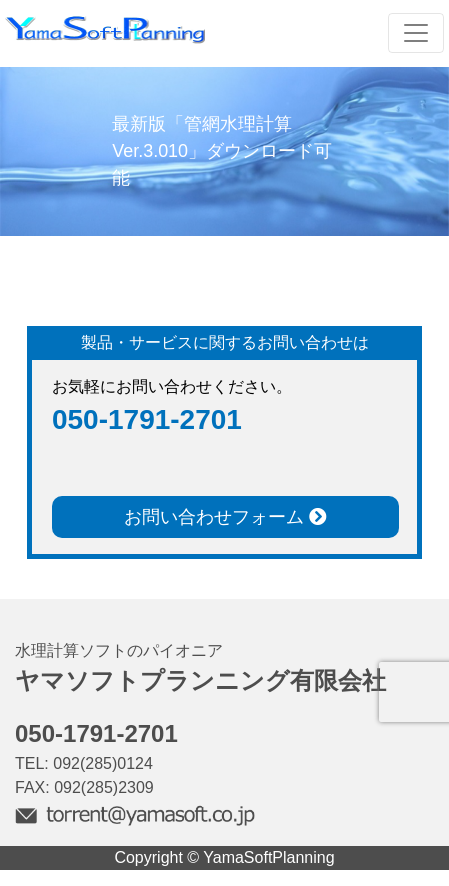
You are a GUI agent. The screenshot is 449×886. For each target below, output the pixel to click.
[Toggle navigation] (416, 33)
